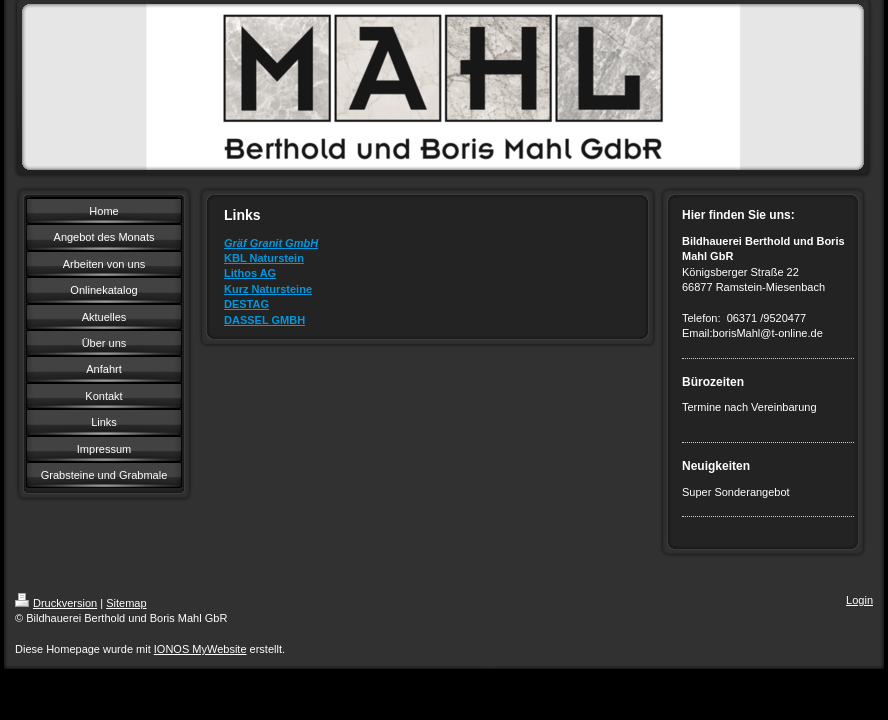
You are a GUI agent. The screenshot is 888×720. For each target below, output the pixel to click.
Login (859, 600)
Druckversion (56, 603)
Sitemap (126, 603)
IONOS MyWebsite (200, 649)
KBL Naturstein (264, 258)
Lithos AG (250, 273)
